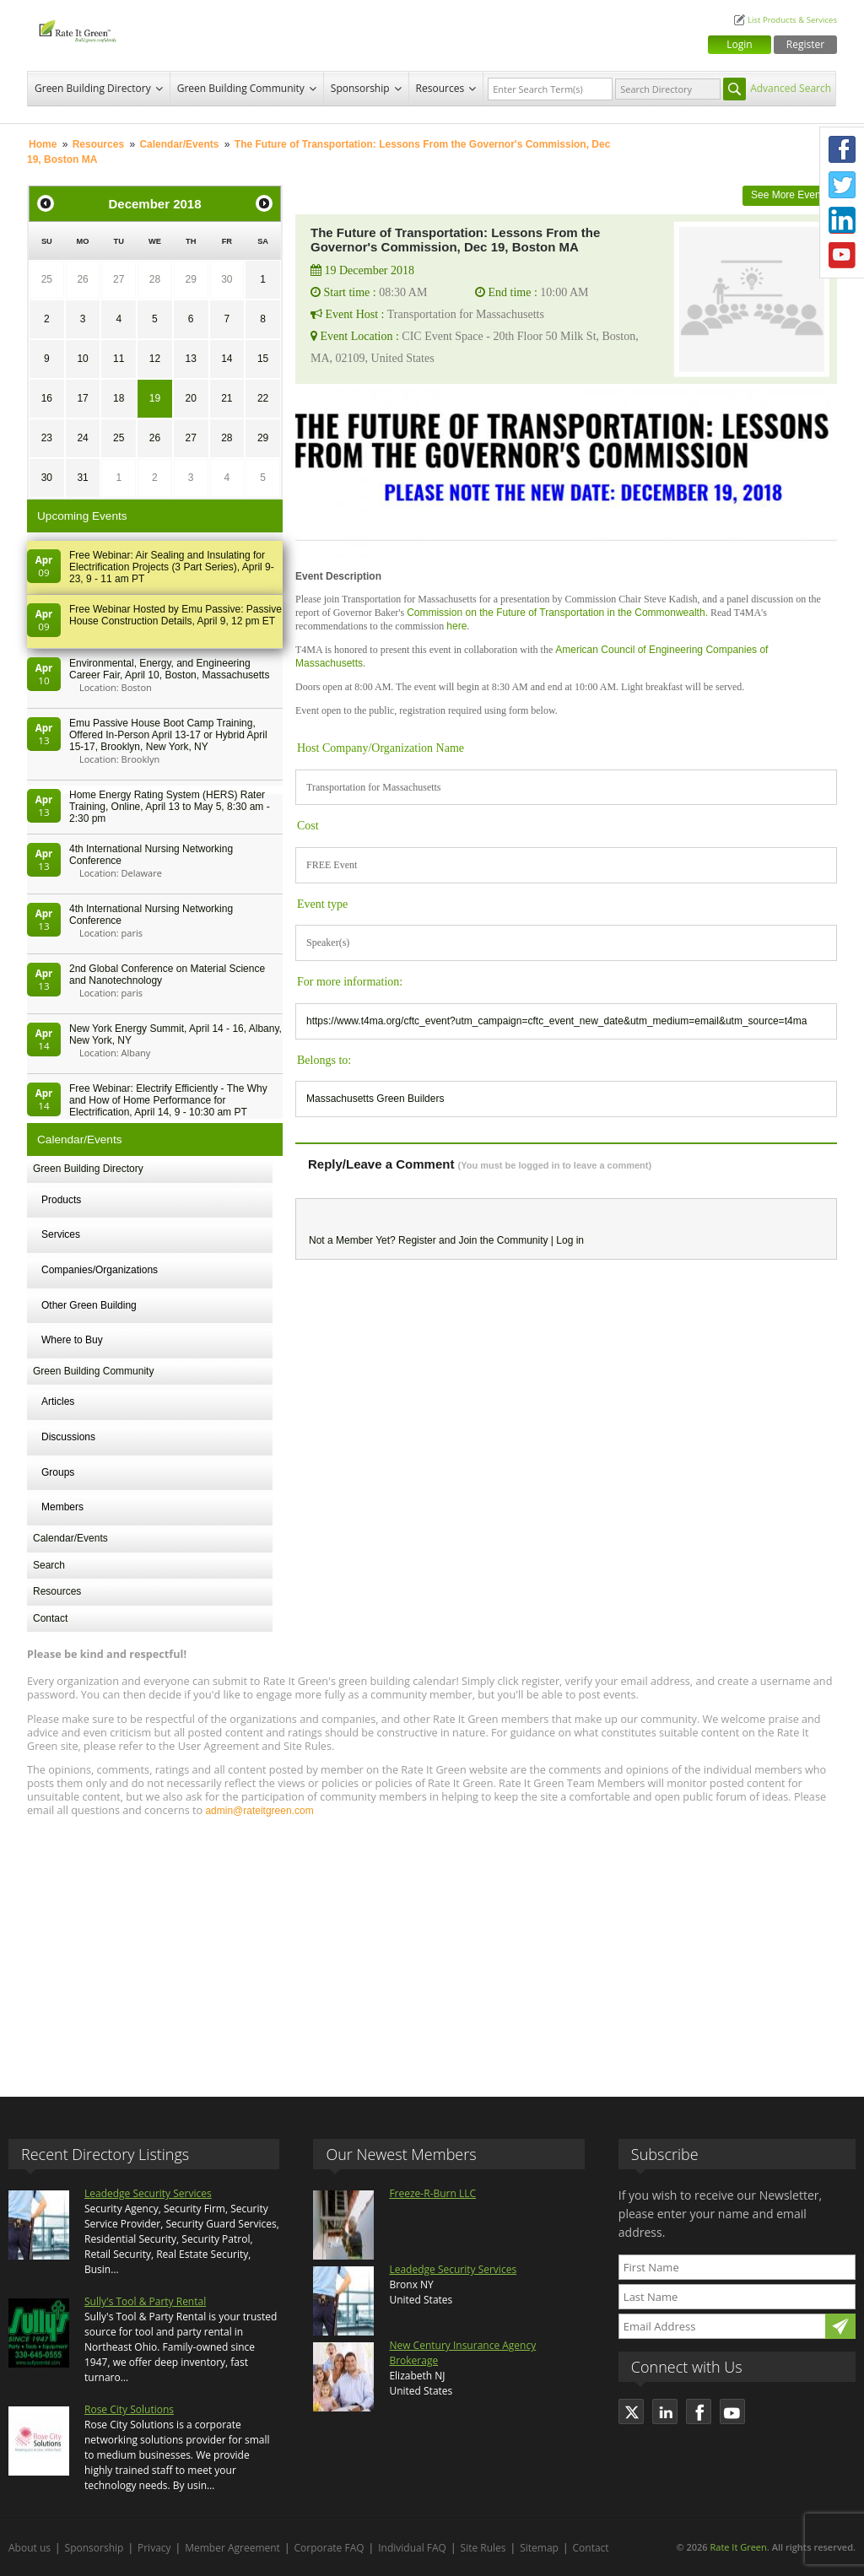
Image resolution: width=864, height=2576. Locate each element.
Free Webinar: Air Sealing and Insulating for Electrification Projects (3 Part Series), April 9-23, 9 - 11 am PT (171, 567)
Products (61, 1200)
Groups (57, 1472)
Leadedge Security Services (148, 2193)
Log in (570, 1240)
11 (118, 359)
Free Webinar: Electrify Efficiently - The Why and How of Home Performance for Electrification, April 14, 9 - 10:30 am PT (168, 1100)
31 (82, 477)
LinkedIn (842, 220)
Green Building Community (241, 88)
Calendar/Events (179, 144)
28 (154, 279)
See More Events (790, 195)
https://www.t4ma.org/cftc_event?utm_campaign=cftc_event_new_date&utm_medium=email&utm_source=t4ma (556, 1021)
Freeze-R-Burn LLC (432, 2193)
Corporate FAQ (329, 2548)
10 (82, 359)
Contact (50, 1618)
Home (43, 144)
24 (82, 438)
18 (118, 398)
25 (46, 279)
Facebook (842, 149)
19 (154, 398)
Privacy (154, 2548)
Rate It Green (738, 2547)
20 (190, 398)
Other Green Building (89, 1305)
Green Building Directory (93, 88)
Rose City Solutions (129, 2409)
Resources (440, 88)
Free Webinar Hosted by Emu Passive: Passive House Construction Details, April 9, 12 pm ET (175, 615)
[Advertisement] (432, 1949)
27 (118, 279)
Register (805, 44)
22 (262, 398)
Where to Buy (72, 1340)
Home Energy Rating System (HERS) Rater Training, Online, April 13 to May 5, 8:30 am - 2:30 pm (169, 806)
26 (82, 279)
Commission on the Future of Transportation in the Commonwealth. (557, 612)
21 (226, 398)
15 (262, 359)
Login (739, 44)
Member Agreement (232, 2548)
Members (62, 1507)
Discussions (68, 1437)
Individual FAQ (412, 2548)
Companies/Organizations (99, 1270)
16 (46, 398)
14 (226, 359)
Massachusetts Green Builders (375, 1098)
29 (190, 279)
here (456, 626)
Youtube (842, 255)
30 (226, 279)
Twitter (842, 184)
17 (82, 398)
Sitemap (539, 2548)
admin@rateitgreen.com (259, 1811)
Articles (57, 1401)
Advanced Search (790, 88)
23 (46, 438)
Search (49, 1565)
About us (29, 2548)
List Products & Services (792, 19)
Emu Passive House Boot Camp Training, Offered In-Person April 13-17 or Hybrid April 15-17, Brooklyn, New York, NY (168, 735)
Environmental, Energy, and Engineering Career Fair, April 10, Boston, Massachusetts (169, 669)
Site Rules (483, 2548)
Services (60, 1234)
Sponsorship (360, 88)
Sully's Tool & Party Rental (145, 2301)
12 (154, 359)
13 (190, 359)
